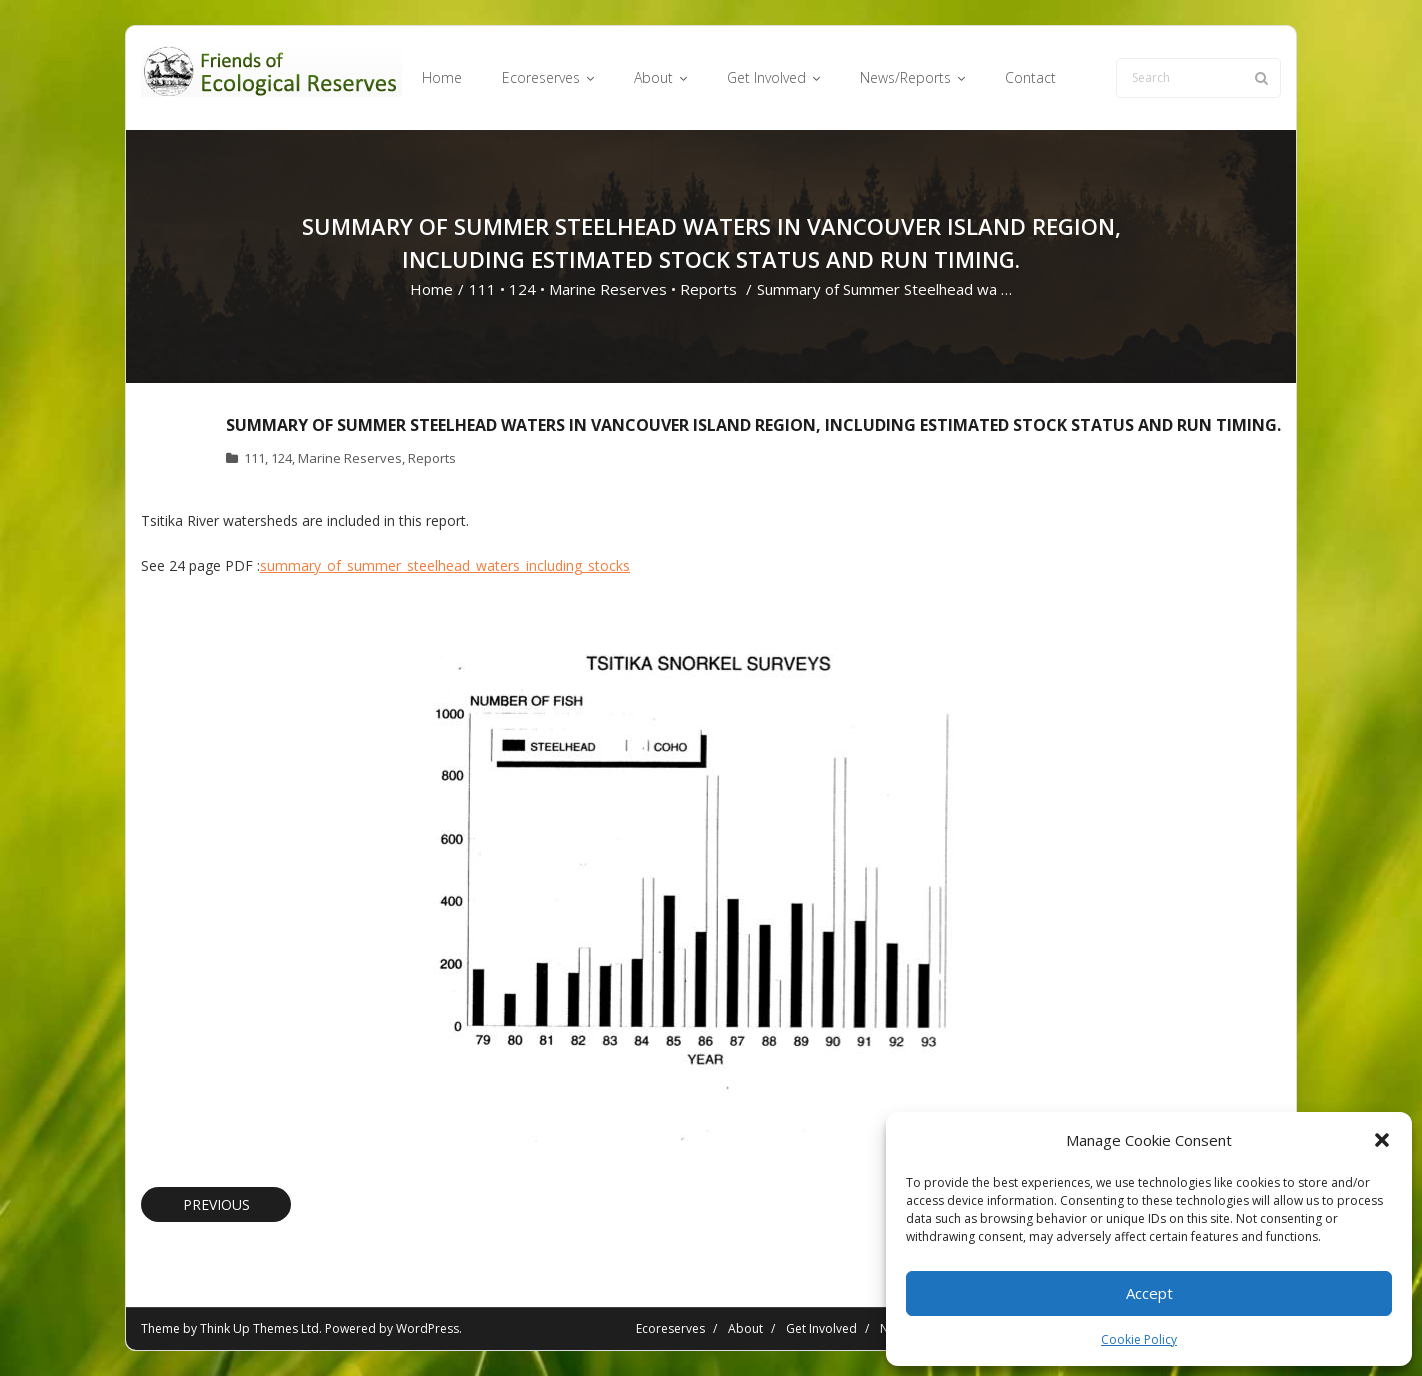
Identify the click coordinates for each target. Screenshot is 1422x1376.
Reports (708, 289)
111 (482, 289)
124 (522, 289)
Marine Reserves (608, 289)
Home (431, 289)
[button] (1382, 1140)
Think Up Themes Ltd (259, 1328)
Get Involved (821, 1328)
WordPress (427, 1328)
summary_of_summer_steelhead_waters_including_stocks (445, 565)
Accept (1149, 1293)
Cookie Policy (1139, 1339)
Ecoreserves (670, 1328)
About (745, 1328)
